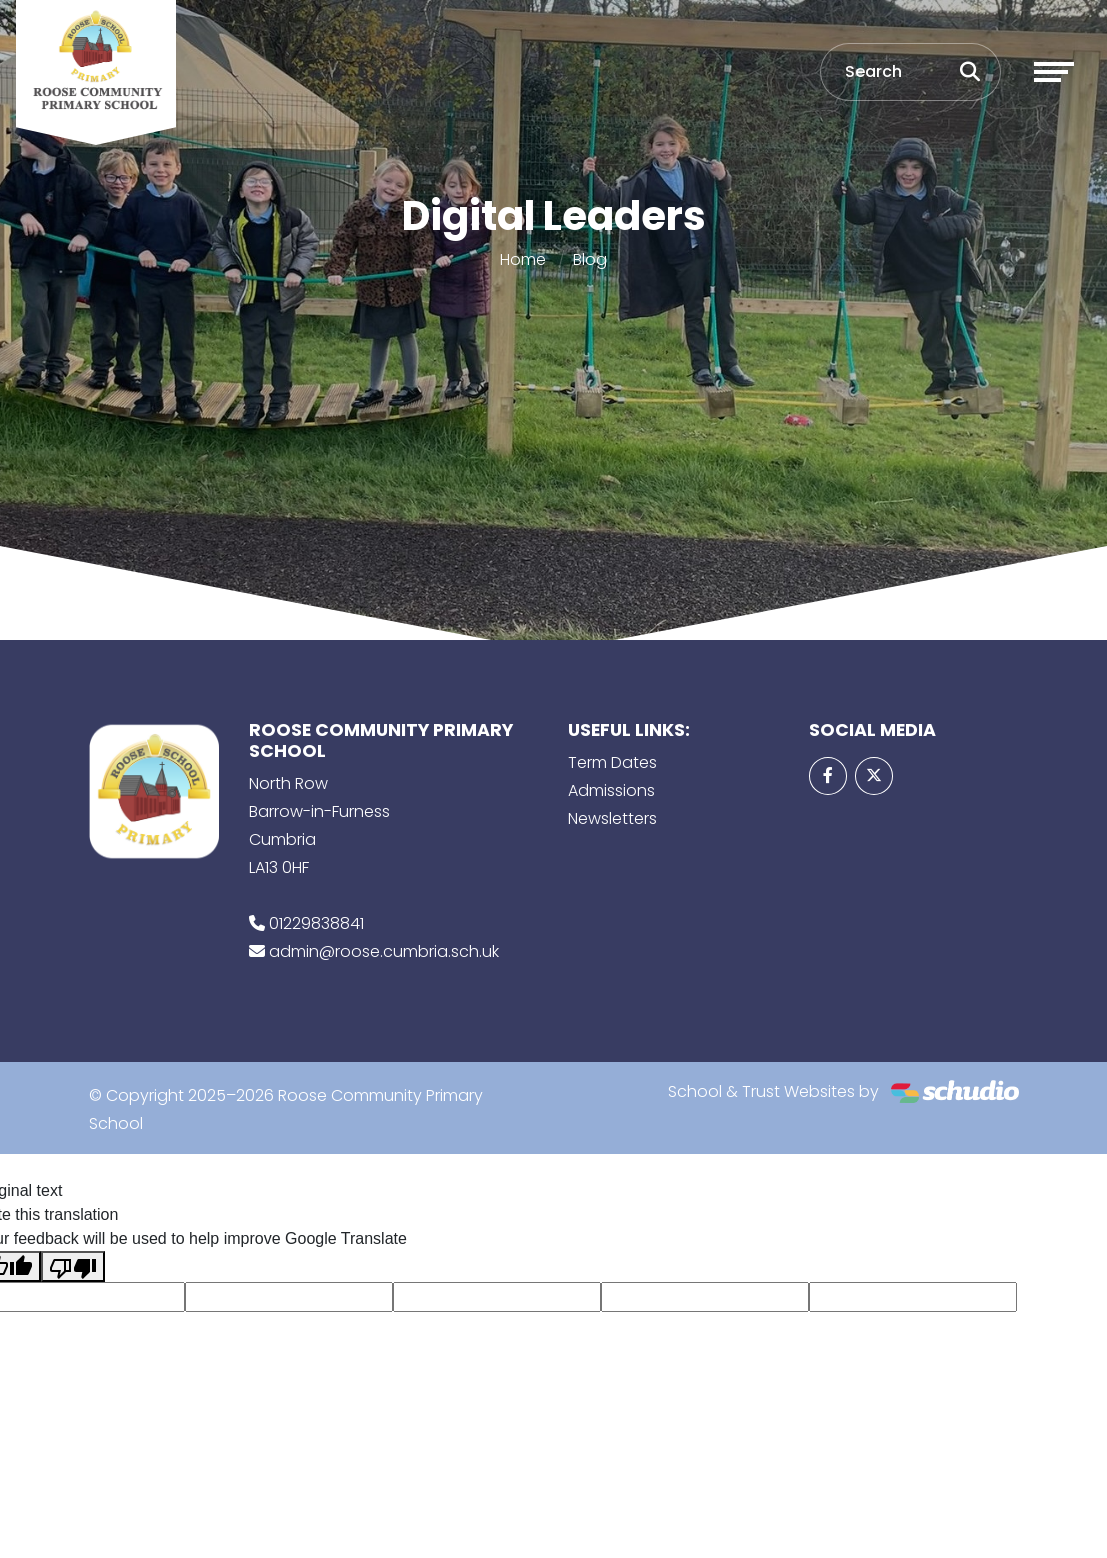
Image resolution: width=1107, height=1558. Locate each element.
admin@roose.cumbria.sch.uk (384, 951)
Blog (590, 259)
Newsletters (612, 818)
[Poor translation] (73, 1266)
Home (523, 259)
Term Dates (612, 762)
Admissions (611, 790)
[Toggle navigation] (1054, 72)
